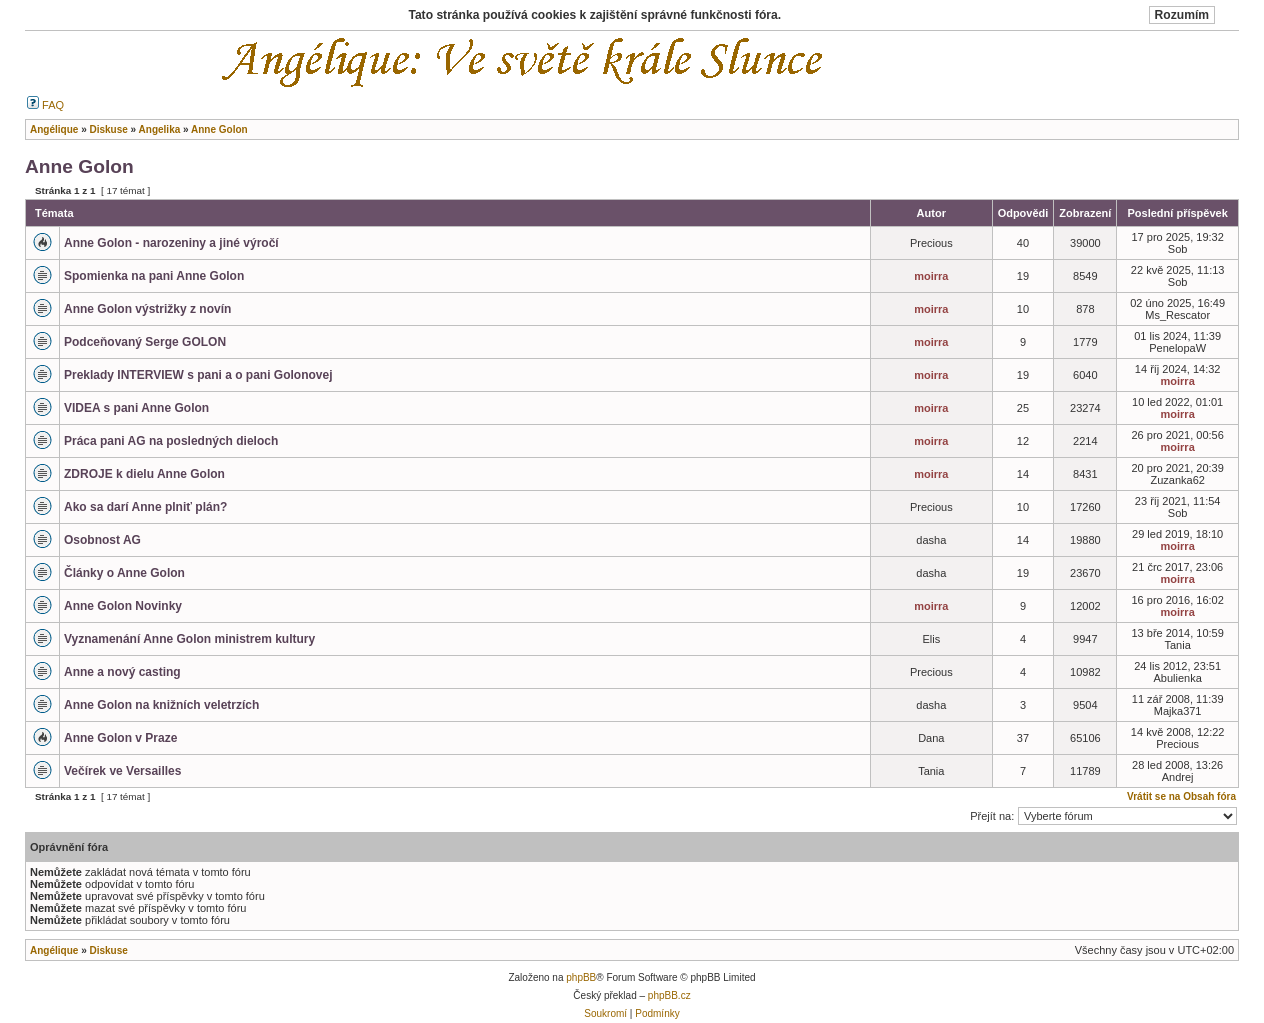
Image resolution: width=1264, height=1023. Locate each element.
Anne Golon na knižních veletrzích (161, 705)
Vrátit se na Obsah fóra (1181, 796)
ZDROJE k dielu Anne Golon (144, 474)
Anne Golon (79, 166)
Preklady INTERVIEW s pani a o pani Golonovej (198, 375)
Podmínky (657, 1013)
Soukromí (605, 1013)
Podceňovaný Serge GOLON (145, 342)
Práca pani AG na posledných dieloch (171, 441)
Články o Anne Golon (124, 573)
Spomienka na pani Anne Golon (154, 276)
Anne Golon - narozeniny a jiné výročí (171, 243)
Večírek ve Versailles (122, 771)
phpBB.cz (669, 995)
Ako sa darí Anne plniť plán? (145, 507)
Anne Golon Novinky (123, 606)
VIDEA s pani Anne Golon (136, 408)
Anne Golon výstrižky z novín (147, 309)
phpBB (581, 977)
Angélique (54, 950)
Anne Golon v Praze (120, 738)
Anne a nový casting (122, 672)
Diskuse (108, 950)
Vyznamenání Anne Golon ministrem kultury (189, 639)
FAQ (45, 105)
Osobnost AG (102, 540)
